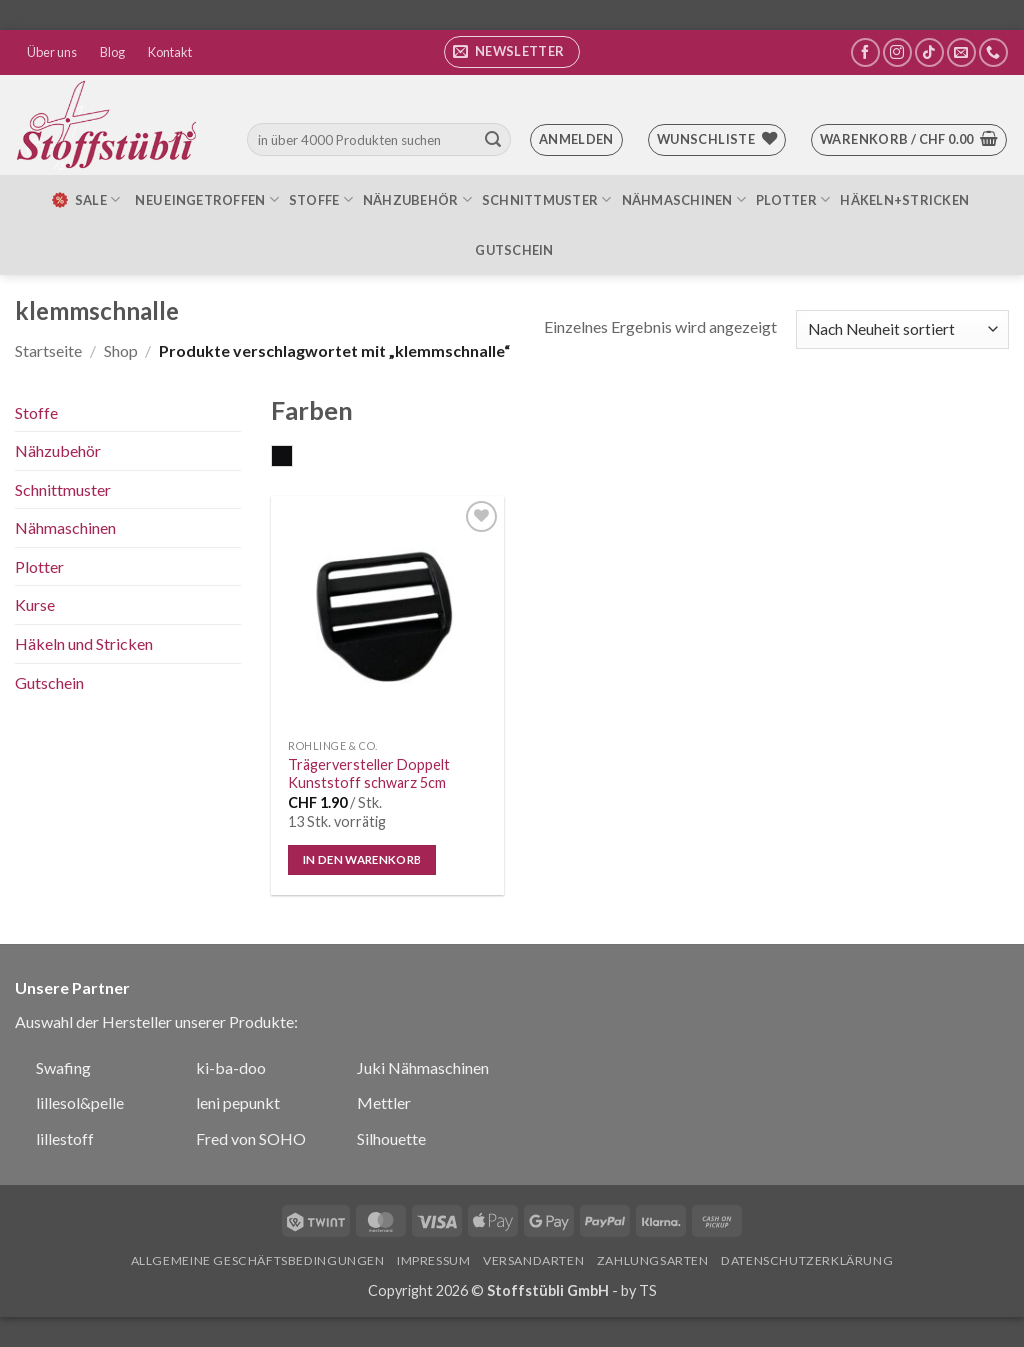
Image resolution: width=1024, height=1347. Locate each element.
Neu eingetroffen (207, 199)
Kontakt (170, 52)
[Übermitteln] (493, 140)
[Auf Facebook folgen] (865, 52)
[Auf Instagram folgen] (897, 52)
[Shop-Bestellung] (902, 329)
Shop (121, 350)
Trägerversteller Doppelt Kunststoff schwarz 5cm (369, 774)
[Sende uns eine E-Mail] (961, 52)
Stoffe (321, 199)
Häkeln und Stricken (84, 643)
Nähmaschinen (684, 199)
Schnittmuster (547, 199)
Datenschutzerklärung (807, 1260)
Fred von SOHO (251, 1138)
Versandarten (533, 1260)
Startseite (48, 350)
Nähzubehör (417, 199)
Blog (112, 52)
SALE (85, 200)
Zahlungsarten (653, 1260)
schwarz (292, 458)
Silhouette (391, 1138)
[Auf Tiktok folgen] (929, 52)
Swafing (63, 1067)
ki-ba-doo (231, 1067)
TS (648, 1290)
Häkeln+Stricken (904, 200)
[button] (512, 52)
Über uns (52, 52)
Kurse (35, 604)
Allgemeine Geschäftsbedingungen (258, 1260)
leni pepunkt (238, 1102)
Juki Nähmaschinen (423, 1067)
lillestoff (65, 1138)
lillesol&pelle (80, 1102)
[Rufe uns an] (993, 52)
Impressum (434, 1260)
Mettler (384, 1102)
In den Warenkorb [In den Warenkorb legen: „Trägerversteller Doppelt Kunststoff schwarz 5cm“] (362, 859)
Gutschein (514, 250)
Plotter (793, 199)
